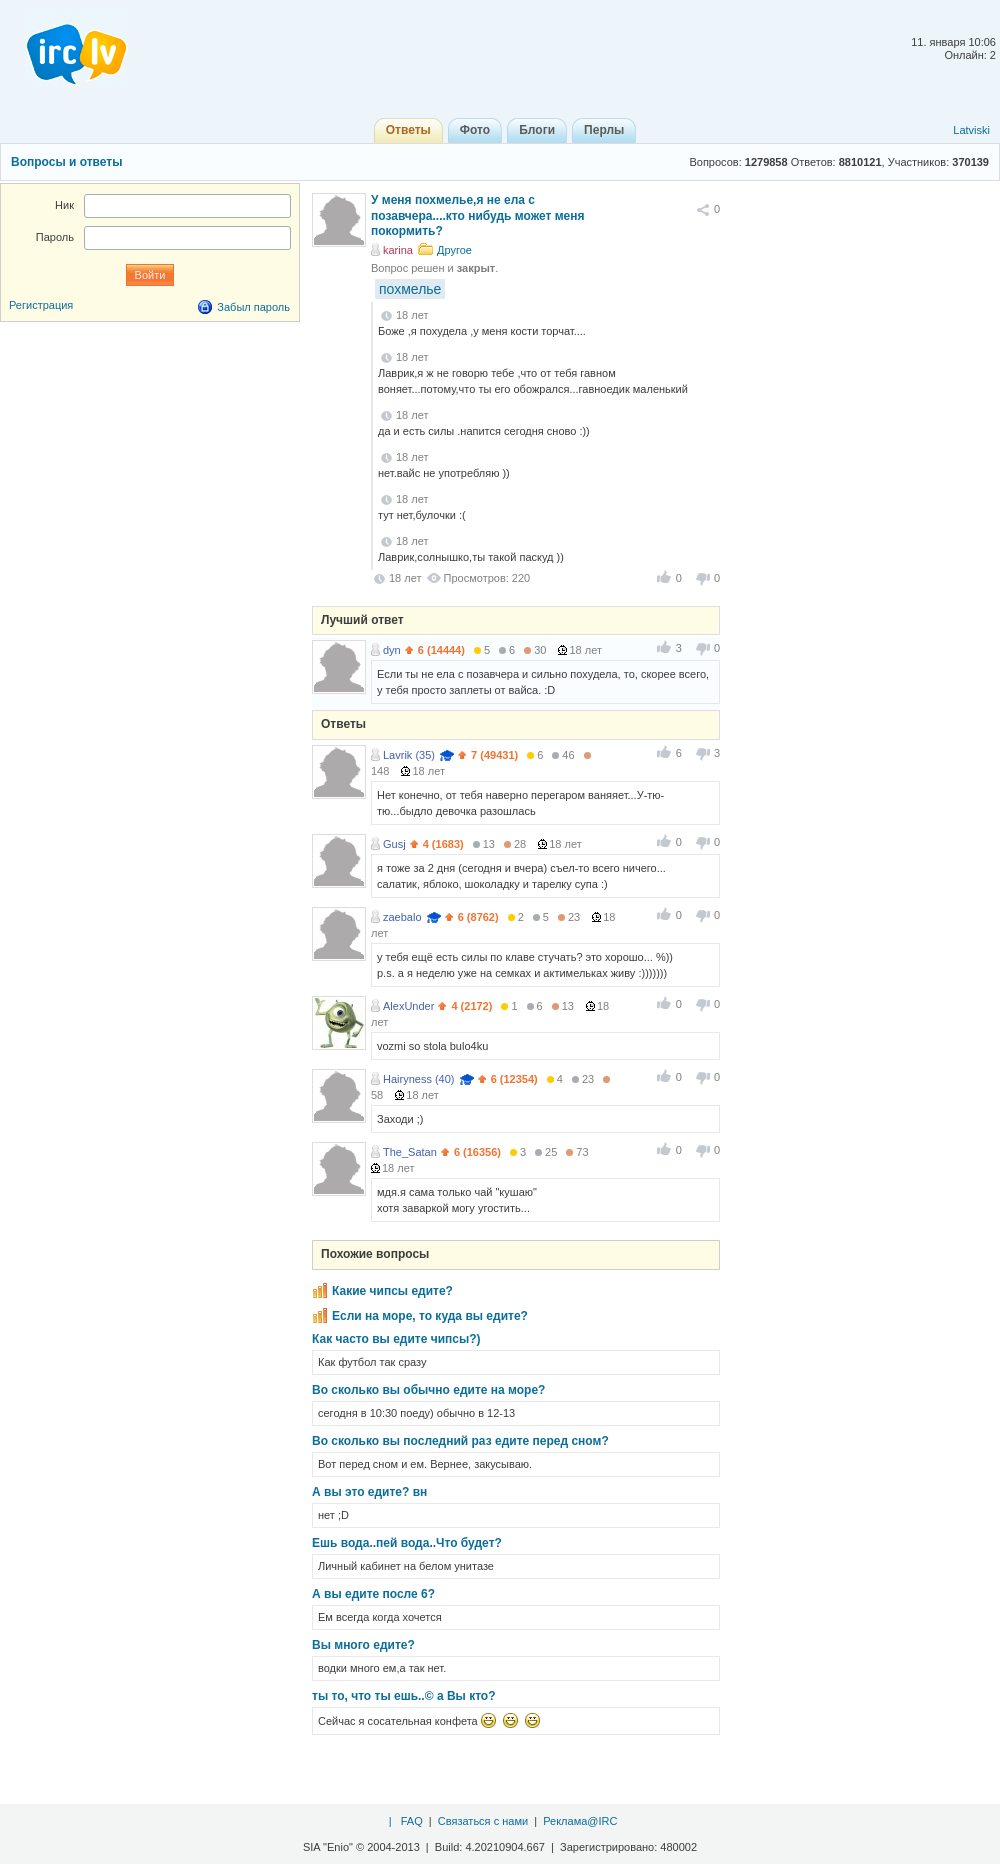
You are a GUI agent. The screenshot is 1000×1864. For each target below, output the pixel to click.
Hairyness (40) (419, 1079)
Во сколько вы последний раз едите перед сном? (460, 1441)
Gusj (394, 844)
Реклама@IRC (580, 1821)
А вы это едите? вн (369, 1492)
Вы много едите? (363, 1645)
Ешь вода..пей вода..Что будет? (407, 1543)
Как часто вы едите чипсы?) (396, 1339)
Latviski (971, 130)
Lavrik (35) (409, 755)
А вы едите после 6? (373, 1594)
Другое (454, 250)
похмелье (410, 289)
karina (398, 250)
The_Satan (410, 1152)
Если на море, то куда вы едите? (430, 1316)
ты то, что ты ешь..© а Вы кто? (404, 1696)
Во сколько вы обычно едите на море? (428, 1390)
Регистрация (41, 305)
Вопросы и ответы (66, 162)
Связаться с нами (483, 1821)
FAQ (412, 1821)
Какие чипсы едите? (392, 1291)
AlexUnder (408, 1006)
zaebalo (402, 917)
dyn (392, 650)
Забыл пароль (253, 307)
